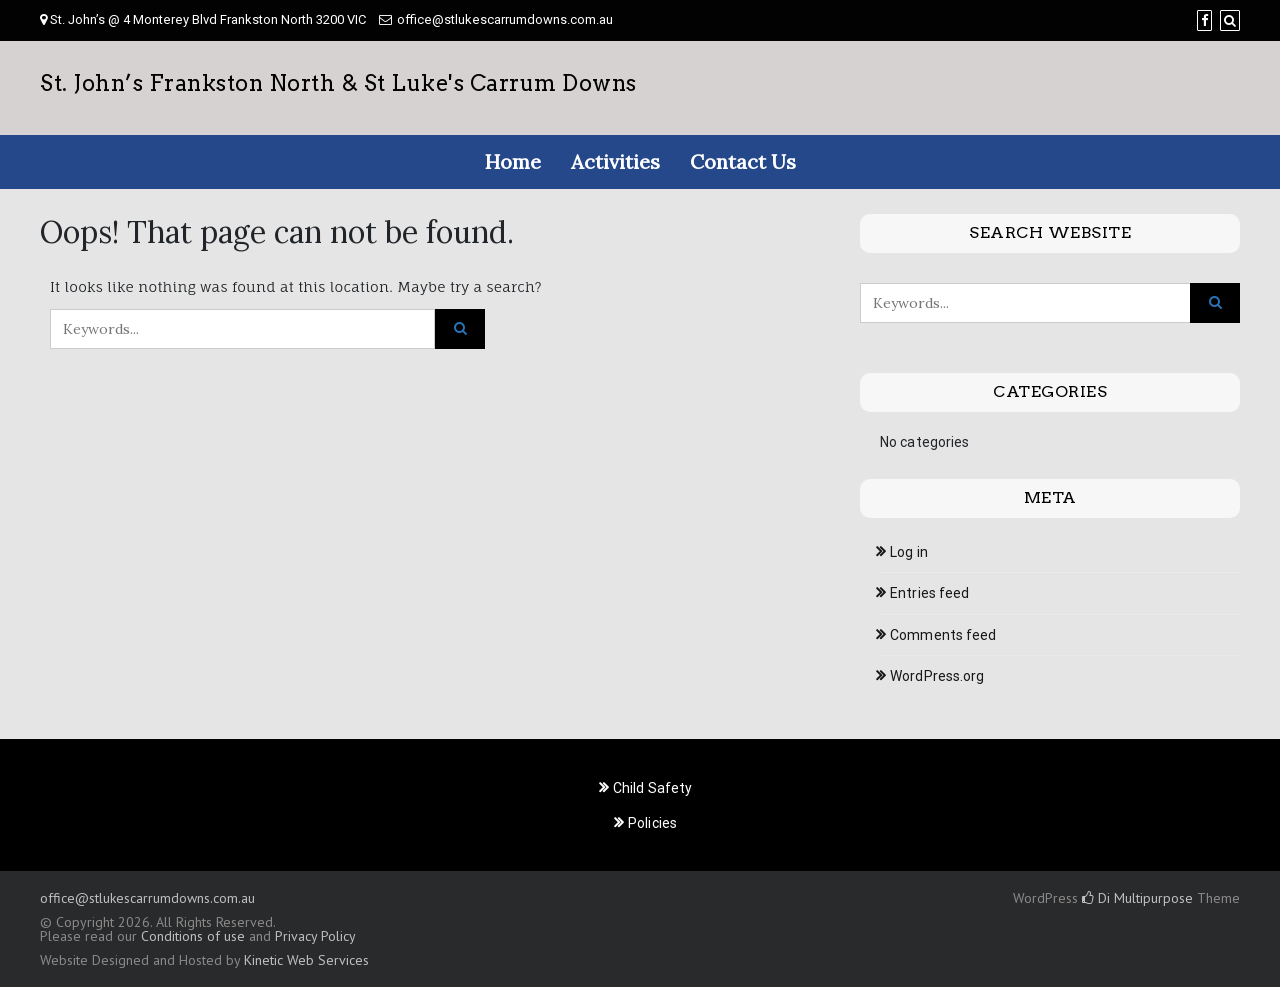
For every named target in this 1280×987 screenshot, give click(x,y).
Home (513, 161)
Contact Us (743, 161)
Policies (652, 823)
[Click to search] (460, 329)
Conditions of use (193, 936)
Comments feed (943, 635)
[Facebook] (1204, 20)
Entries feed (929, 593)
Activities (615, 161)
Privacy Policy (315, 936)
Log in (909, 552)
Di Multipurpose (1137, 898)
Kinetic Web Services (306, 960)
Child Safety (652, 788)
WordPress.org (937, 676)
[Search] (1230, 20)
